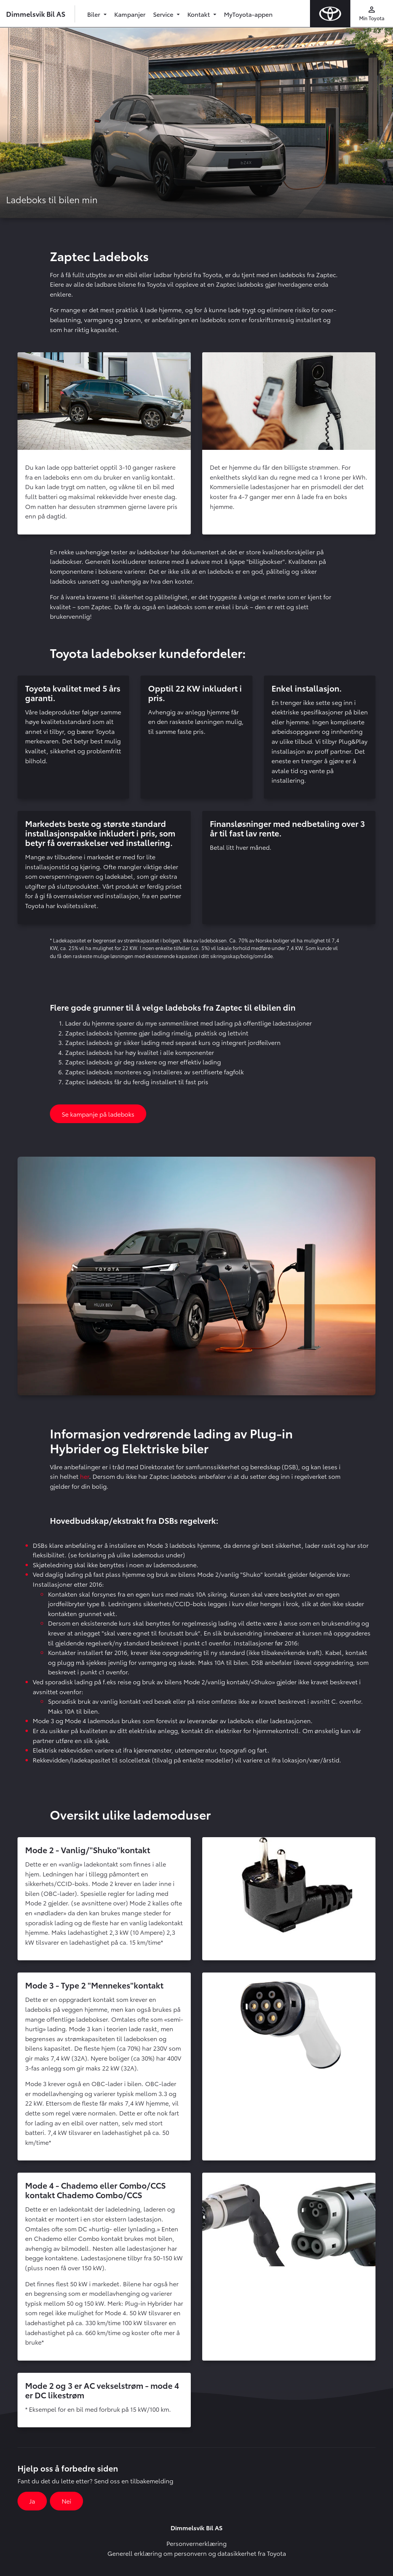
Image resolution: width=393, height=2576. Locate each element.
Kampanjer (129, 14)
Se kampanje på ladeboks (98, 1113)
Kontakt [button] (199, 14)
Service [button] (164, 14)
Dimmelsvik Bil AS (36, 13)
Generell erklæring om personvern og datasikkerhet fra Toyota (196, 2553)
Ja (32, 2500)
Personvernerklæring (196, 2543)
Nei (66, 2500)
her (84, 1476)
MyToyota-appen (248, 14)
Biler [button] (94, 14)
